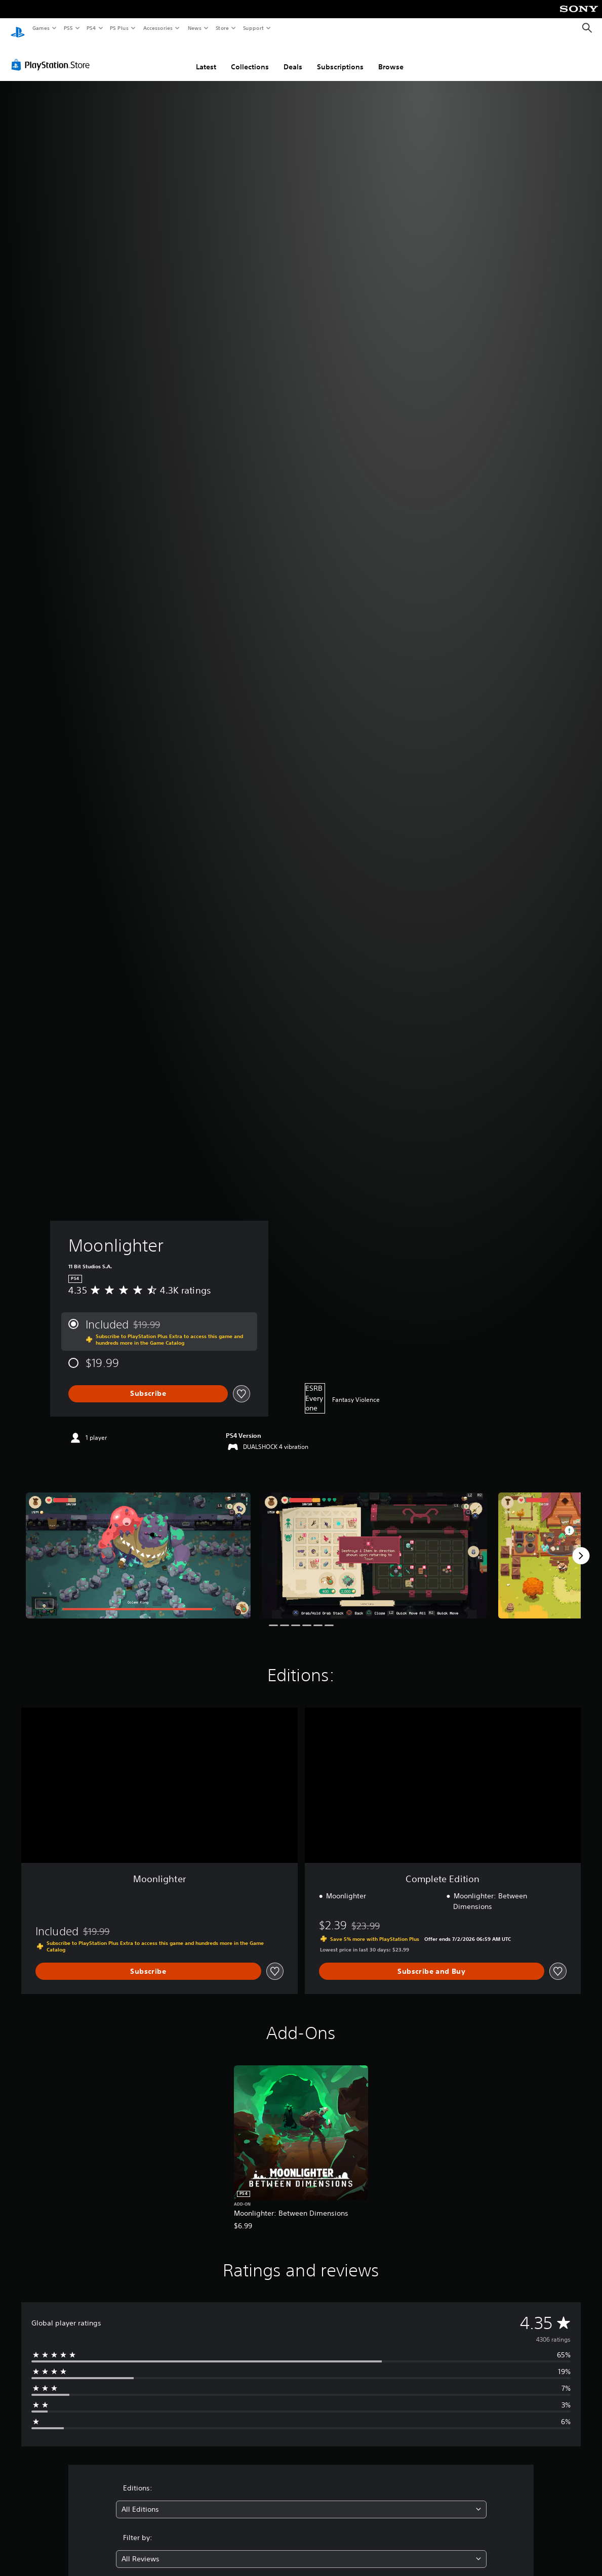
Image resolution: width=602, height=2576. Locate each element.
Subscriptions (340, 57)
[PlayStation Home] (17, 28)
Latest (206, 57)
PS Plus (119, 27)
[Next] (580, 1546)
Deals (293, 57)
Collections (250, 57)
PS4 (91, 27)
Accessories (157, 27)
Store (222, 27)
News (195, 27)
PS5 (68, 27)
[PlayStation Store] (52, 55)
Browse (391, 57)
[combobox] (301, 2500)
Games (40, 27)
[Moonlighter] (138, 1546)
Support (253, 27)
